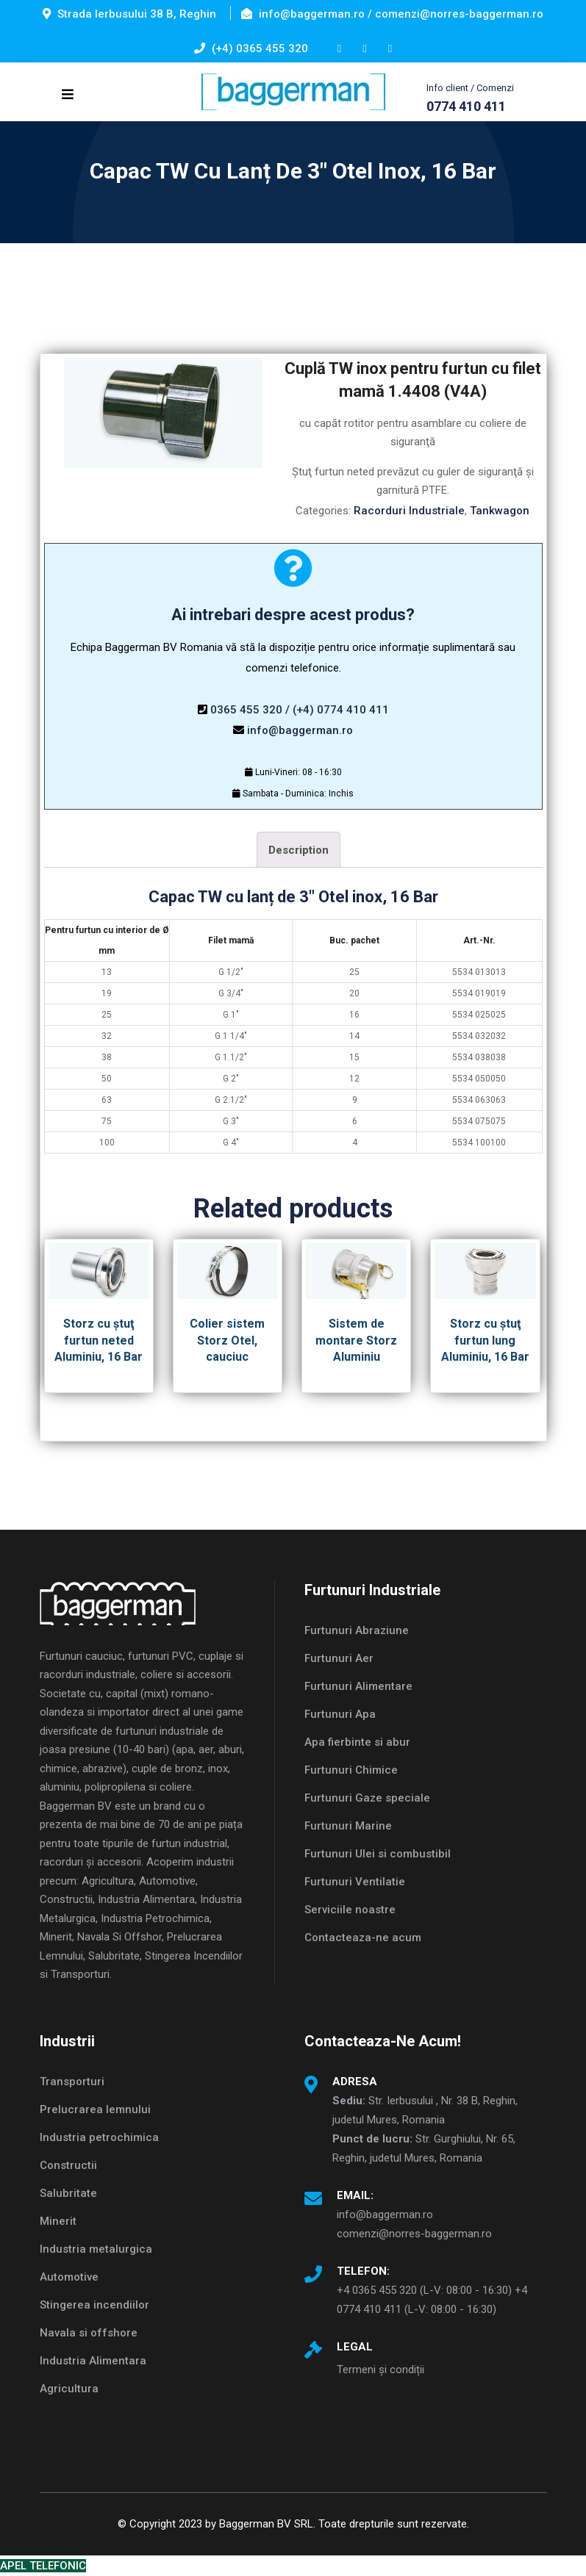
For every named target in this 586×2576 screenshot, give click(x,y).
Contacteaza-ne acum (362, 1937)
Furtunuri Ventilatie (354, 1881)
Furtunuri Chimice (351, 1770)
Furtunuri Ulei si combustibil (377, 1853)
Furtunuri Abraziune (356, 1630)
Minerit (58, 2221)
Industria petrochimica (99, 2137)
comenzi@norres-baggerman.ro (414, 2233)
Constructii (68, 2165)
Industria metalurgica (96, 2249)
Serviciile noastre (350, 1909)
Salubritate (68, 2193)
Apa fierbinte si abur (357, 1742)
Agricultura (69, 2388)
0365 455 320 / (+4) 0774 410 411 (299, 709)
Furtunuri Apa (340, 1714)
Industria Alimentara (93, 2360)
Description (298, 850)
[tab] (298, 850)
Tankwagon (499, 510)
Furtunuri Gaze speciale (367, 1798)
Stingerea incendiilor (94, 2304)
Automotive (69, 2277)
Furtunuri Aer (339, 1658)
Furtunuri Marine (348, 1825)
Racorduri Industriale (409, 510)
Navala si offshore (88, 2332)
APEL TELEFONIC (43, 2565)
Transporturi (72, 2081)
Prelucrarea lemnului (95, 2109)
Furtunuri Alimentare (358, 1686)
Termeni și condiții (380, 2369)
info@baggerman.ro (300, 730)
